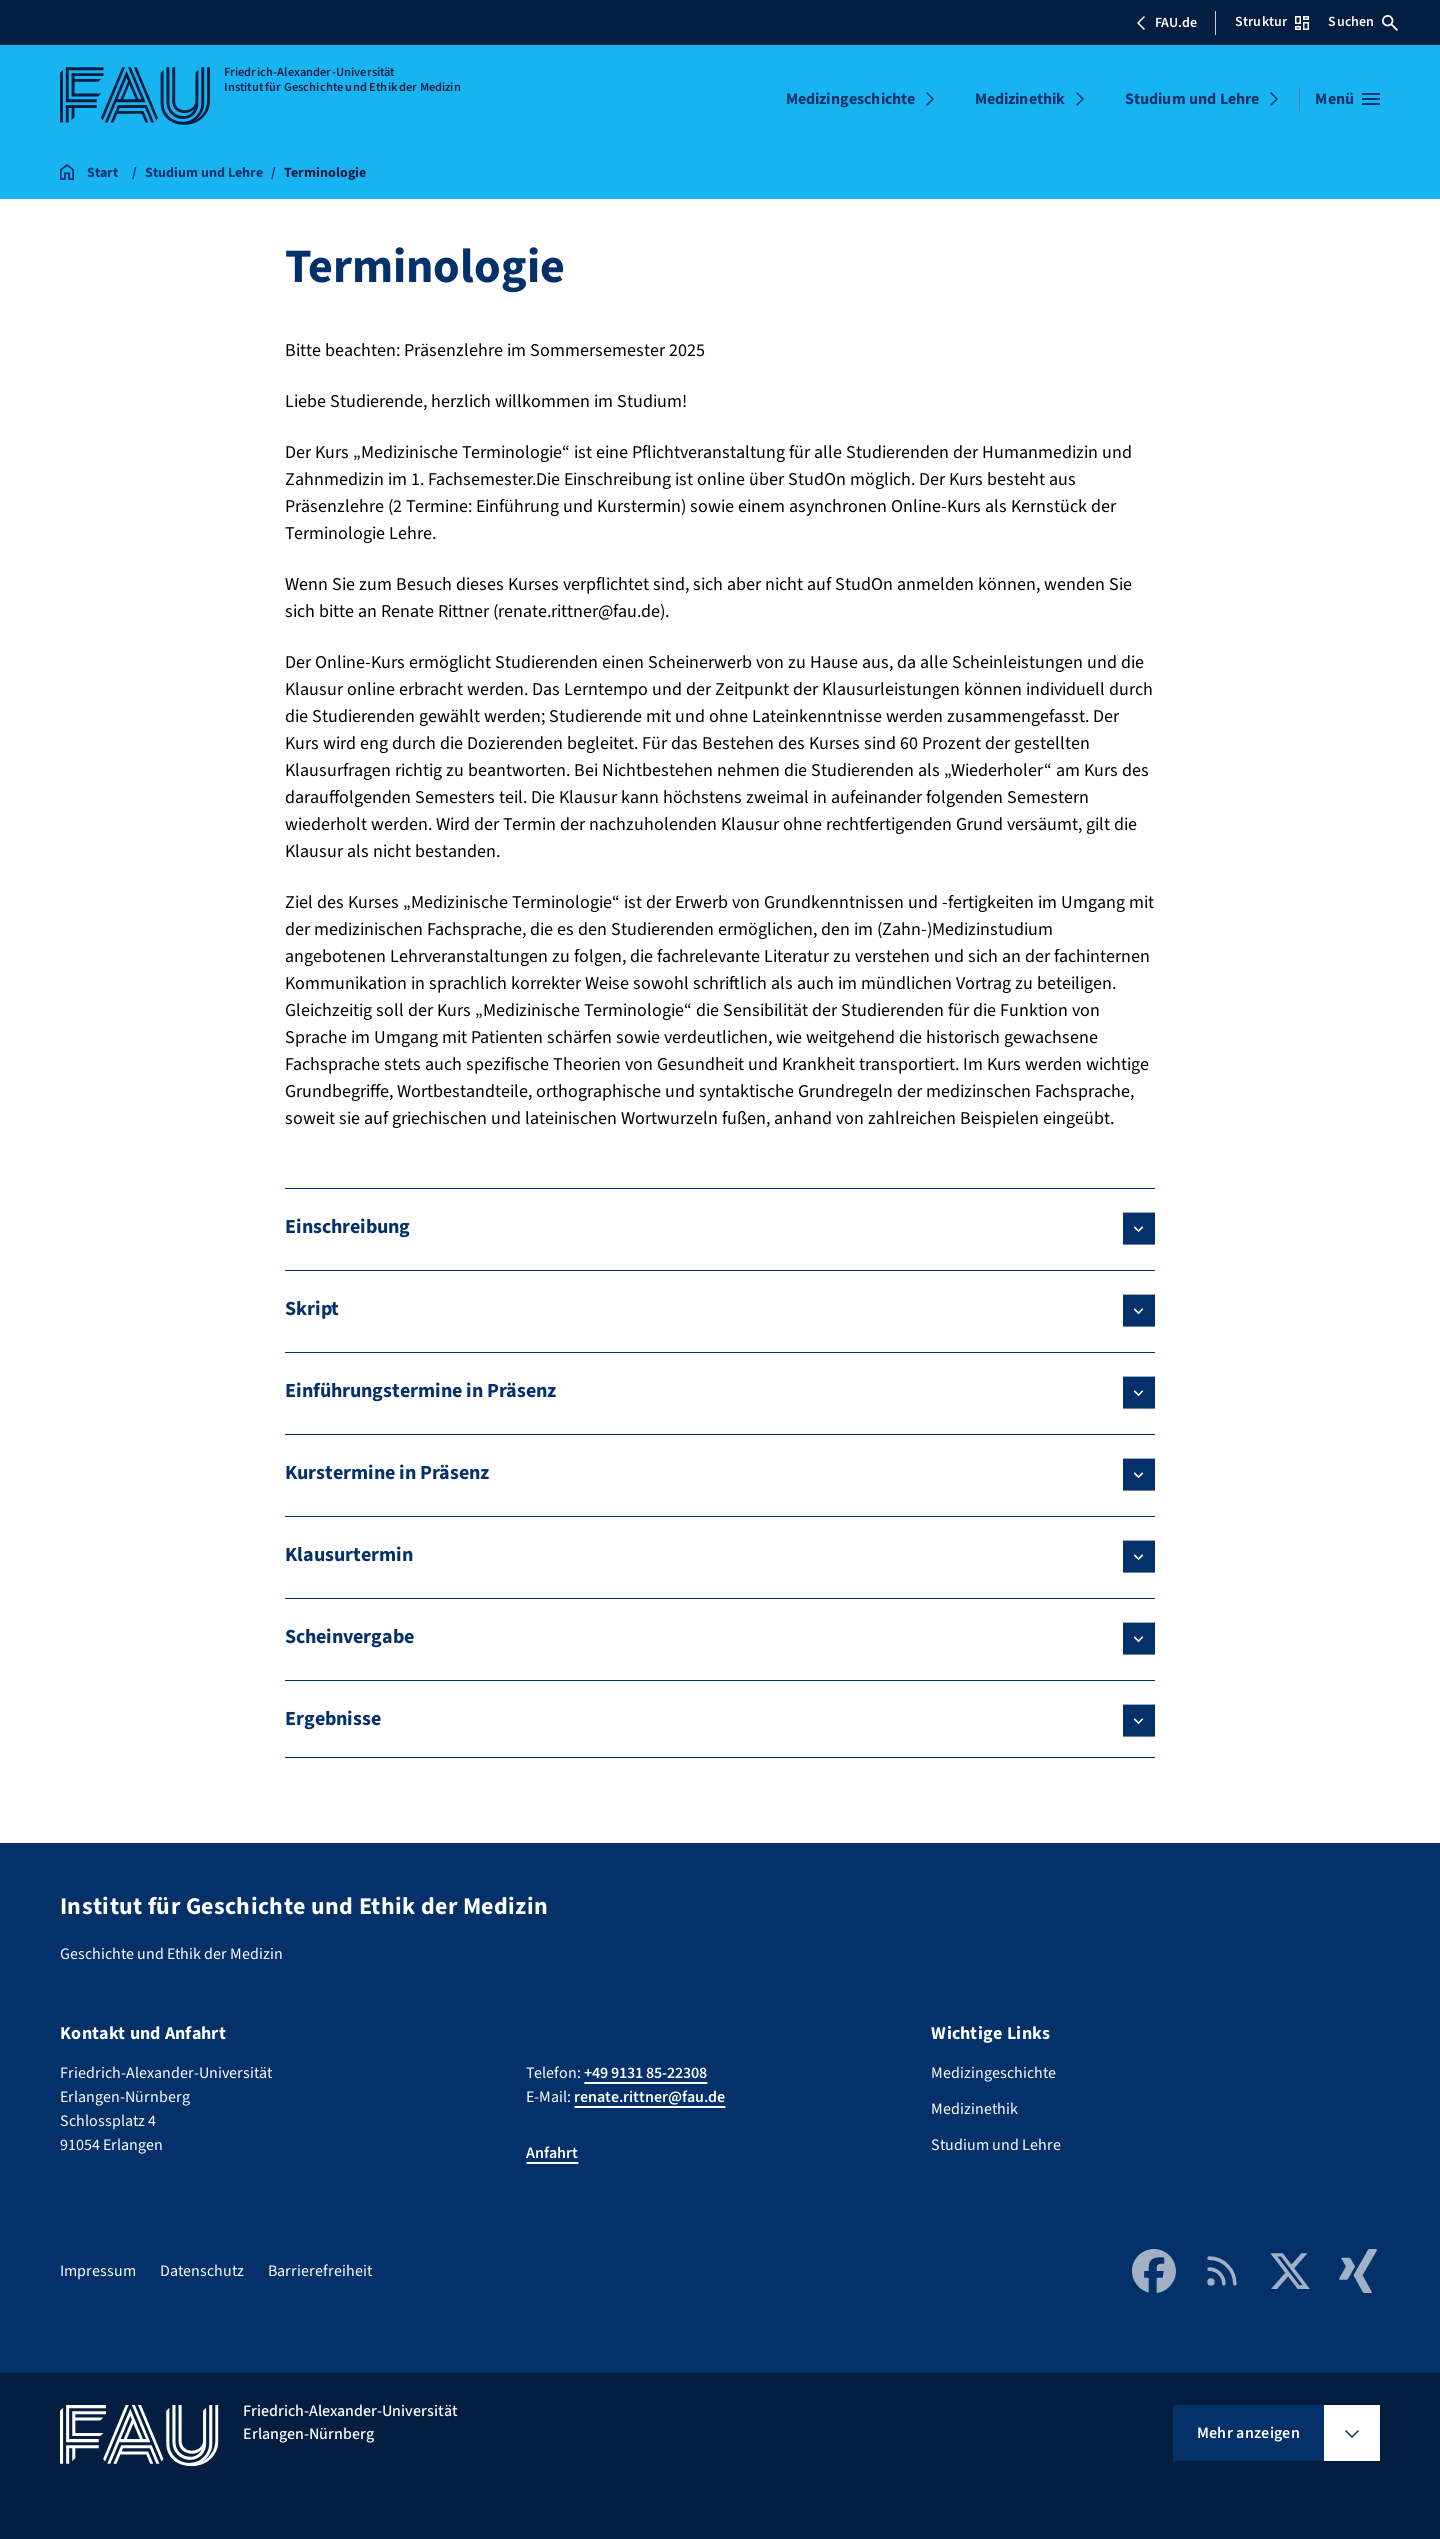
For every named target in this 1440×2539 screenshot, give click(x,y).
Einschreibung (347, 1227)
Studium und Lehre (1192, 99)
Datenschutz (202, 2271)
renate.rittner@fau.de (649, 2097)
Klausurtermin (349, 1555)
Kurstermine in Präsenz (387, 1473)
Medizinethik (1020, 99)
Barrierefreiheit (320, 2271)
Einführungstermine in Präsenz (420, 1391)
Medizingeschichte (851, 99)
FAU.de (1166, 23)
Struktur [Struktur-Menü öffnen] (1272, 22)
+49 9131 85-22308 (645, 2073)
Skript (312, 1309)
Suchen (1363, 22)
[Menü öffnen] (1347, 99)
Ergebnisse (333, 1719)
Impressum (98, 2271)
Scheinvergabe (349, 1637)
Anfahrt (552, 2153)
